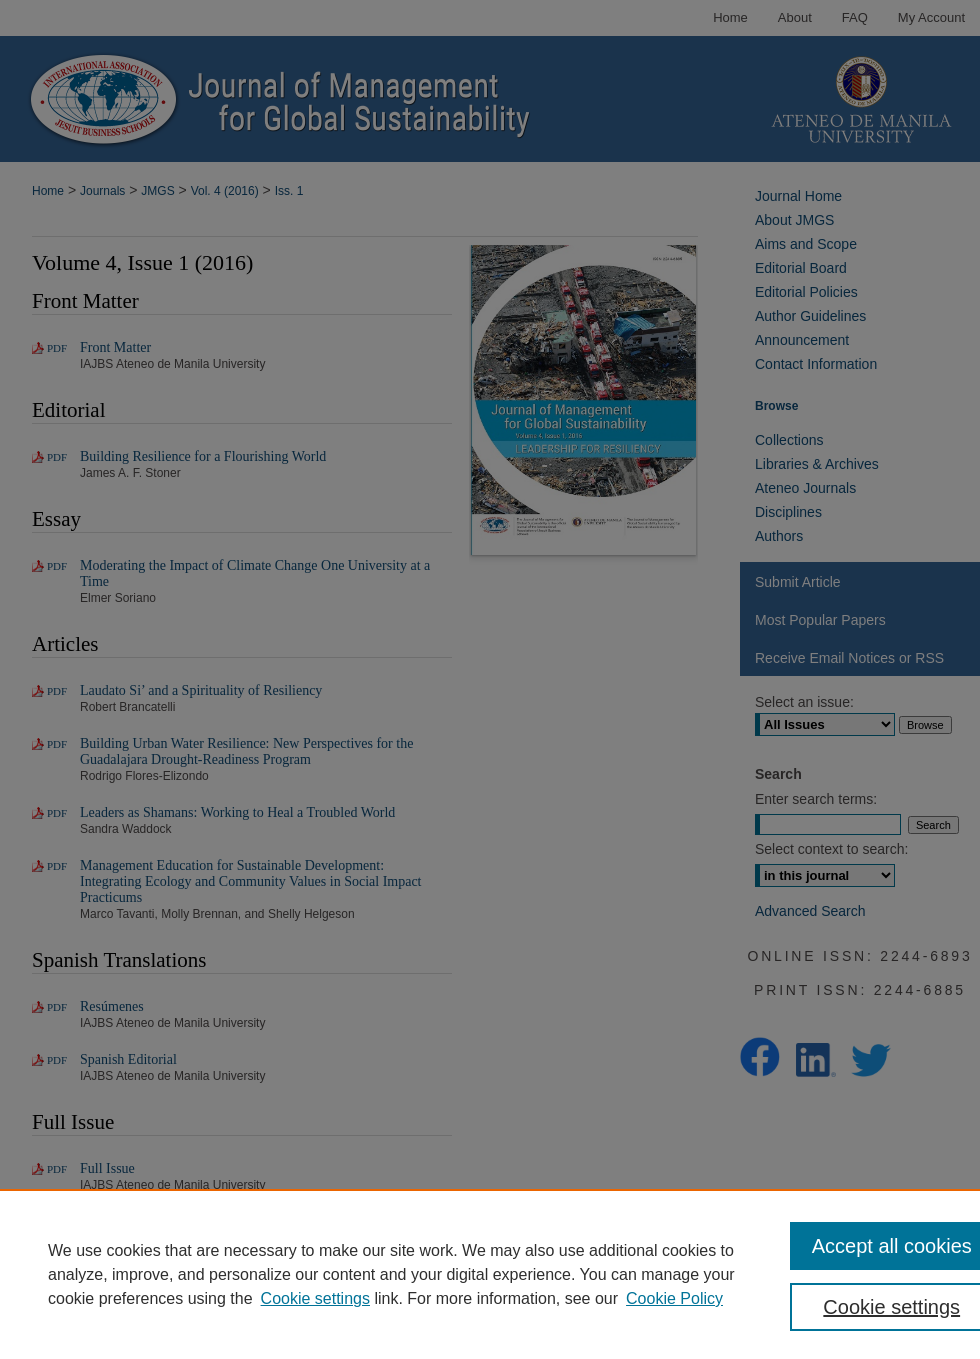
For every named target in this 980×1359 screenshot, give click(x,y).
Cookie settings (315, 1298)
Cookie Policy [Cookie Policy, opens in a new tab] (674, 1298)
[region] (490, 1274)
